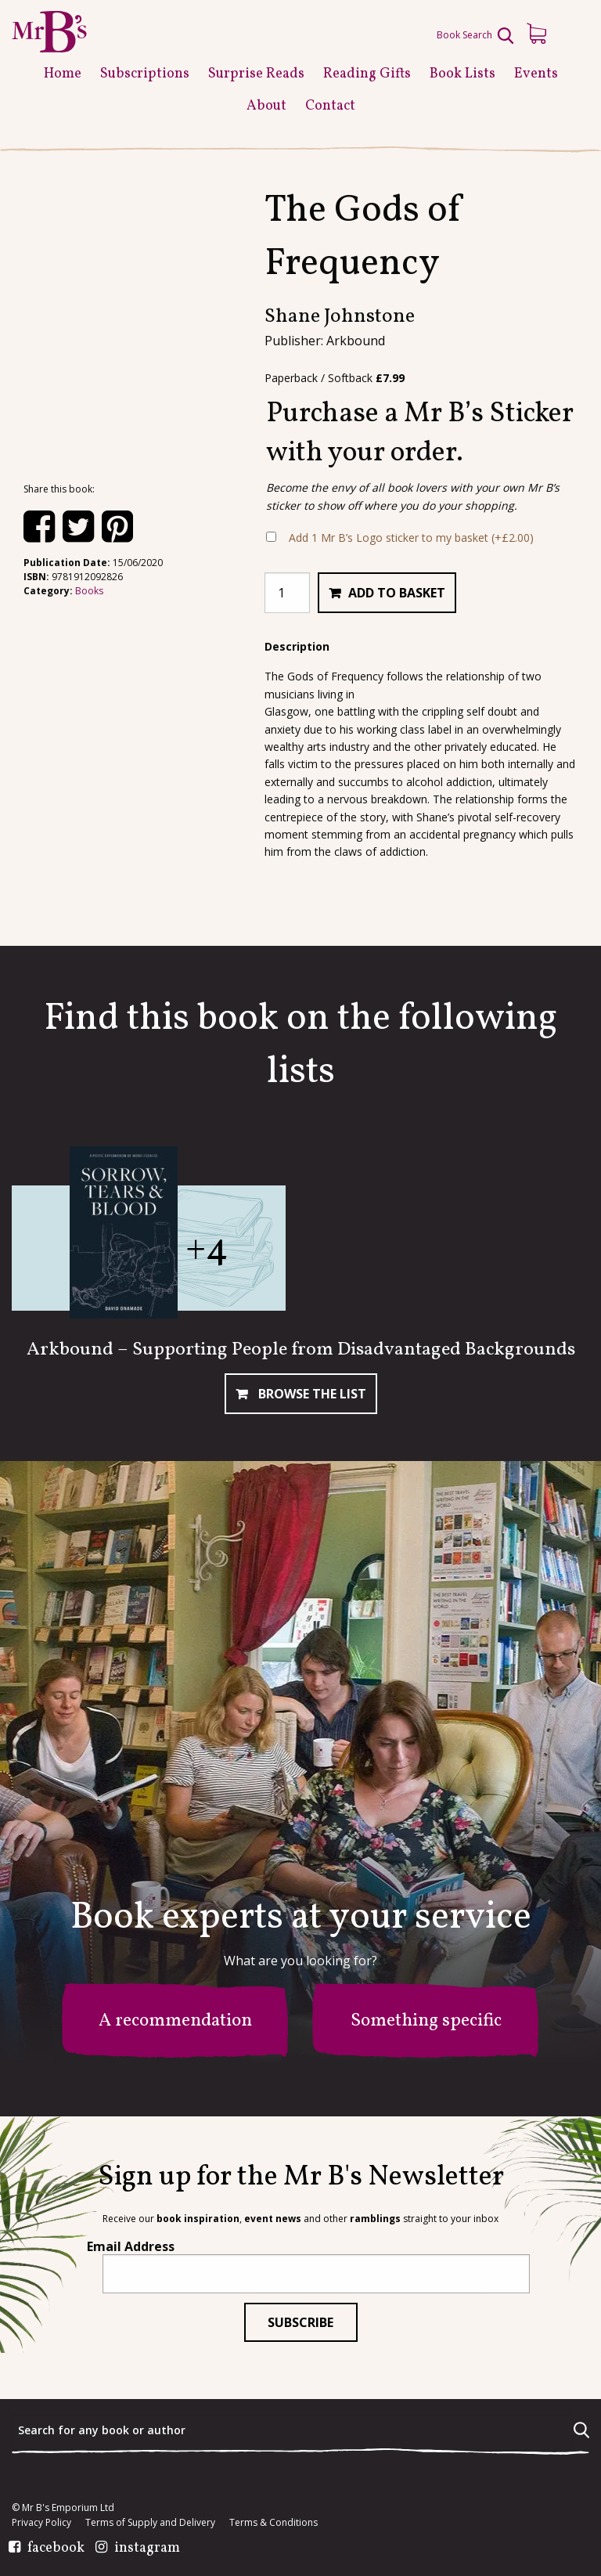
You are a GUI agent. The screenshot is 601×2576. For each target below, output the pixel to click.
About (266, 106)
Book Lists (462, 74)
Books (89, 590)
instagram (147, 2549)
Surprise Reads (256, 74)
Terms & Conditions (273, 2522)
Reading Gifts (367, 74)
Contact (330, 106)
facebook (56, 2549)
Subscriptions (144, 74)
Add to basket (396, 592)
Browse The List (310, 1393)
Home (62, 74)
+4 (207, 1249)
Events (536, 74)
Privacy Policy (41, 2522)
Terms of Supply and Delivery (150, 2522)
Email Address (131, 2246)
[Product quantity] (287, 592)
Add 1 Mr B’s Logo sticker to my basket (411, 537)
